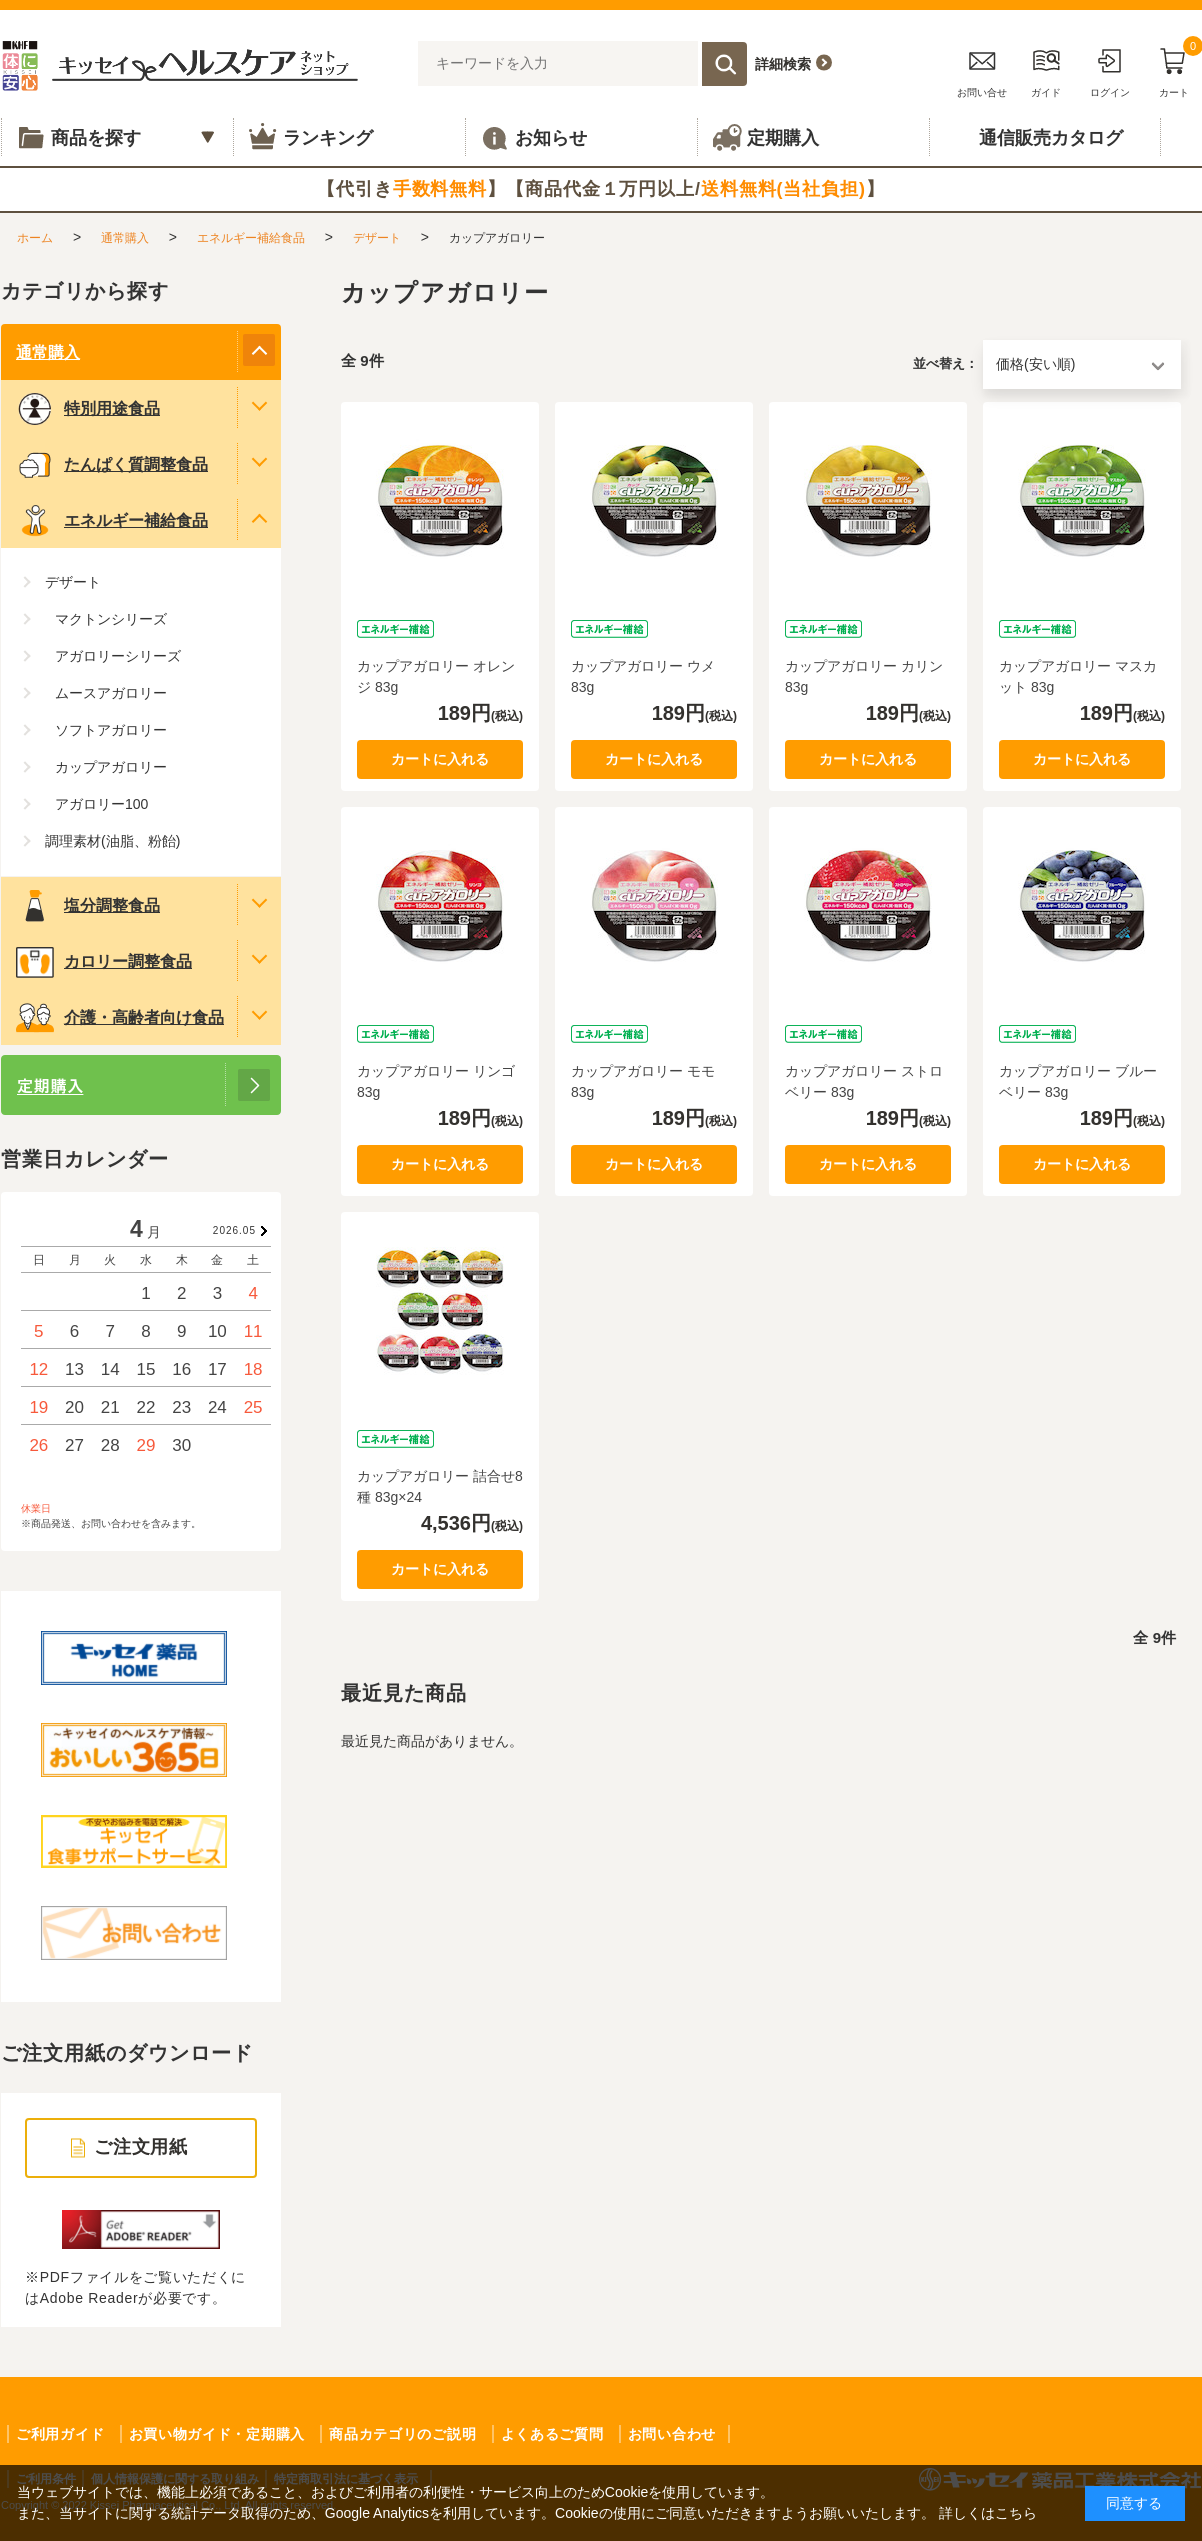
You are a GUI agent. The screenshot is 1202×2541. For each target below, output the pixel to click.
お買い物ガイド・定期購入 (217, 2434)
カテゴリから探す (85, 291)
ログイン (1110, 69)
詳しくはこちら (988, 2513)
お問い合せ (982, 69)
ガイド (1046, 69)
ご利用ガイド (60, 2434)
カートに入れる (440, 759)
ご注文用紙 (141, 2147)
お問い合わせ (672, 2434)
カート (1174, 69)
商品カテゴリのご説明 (402, 2434)
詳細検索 (783, 64)
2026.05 (234, 1230)
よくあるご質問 (552, 2434)
